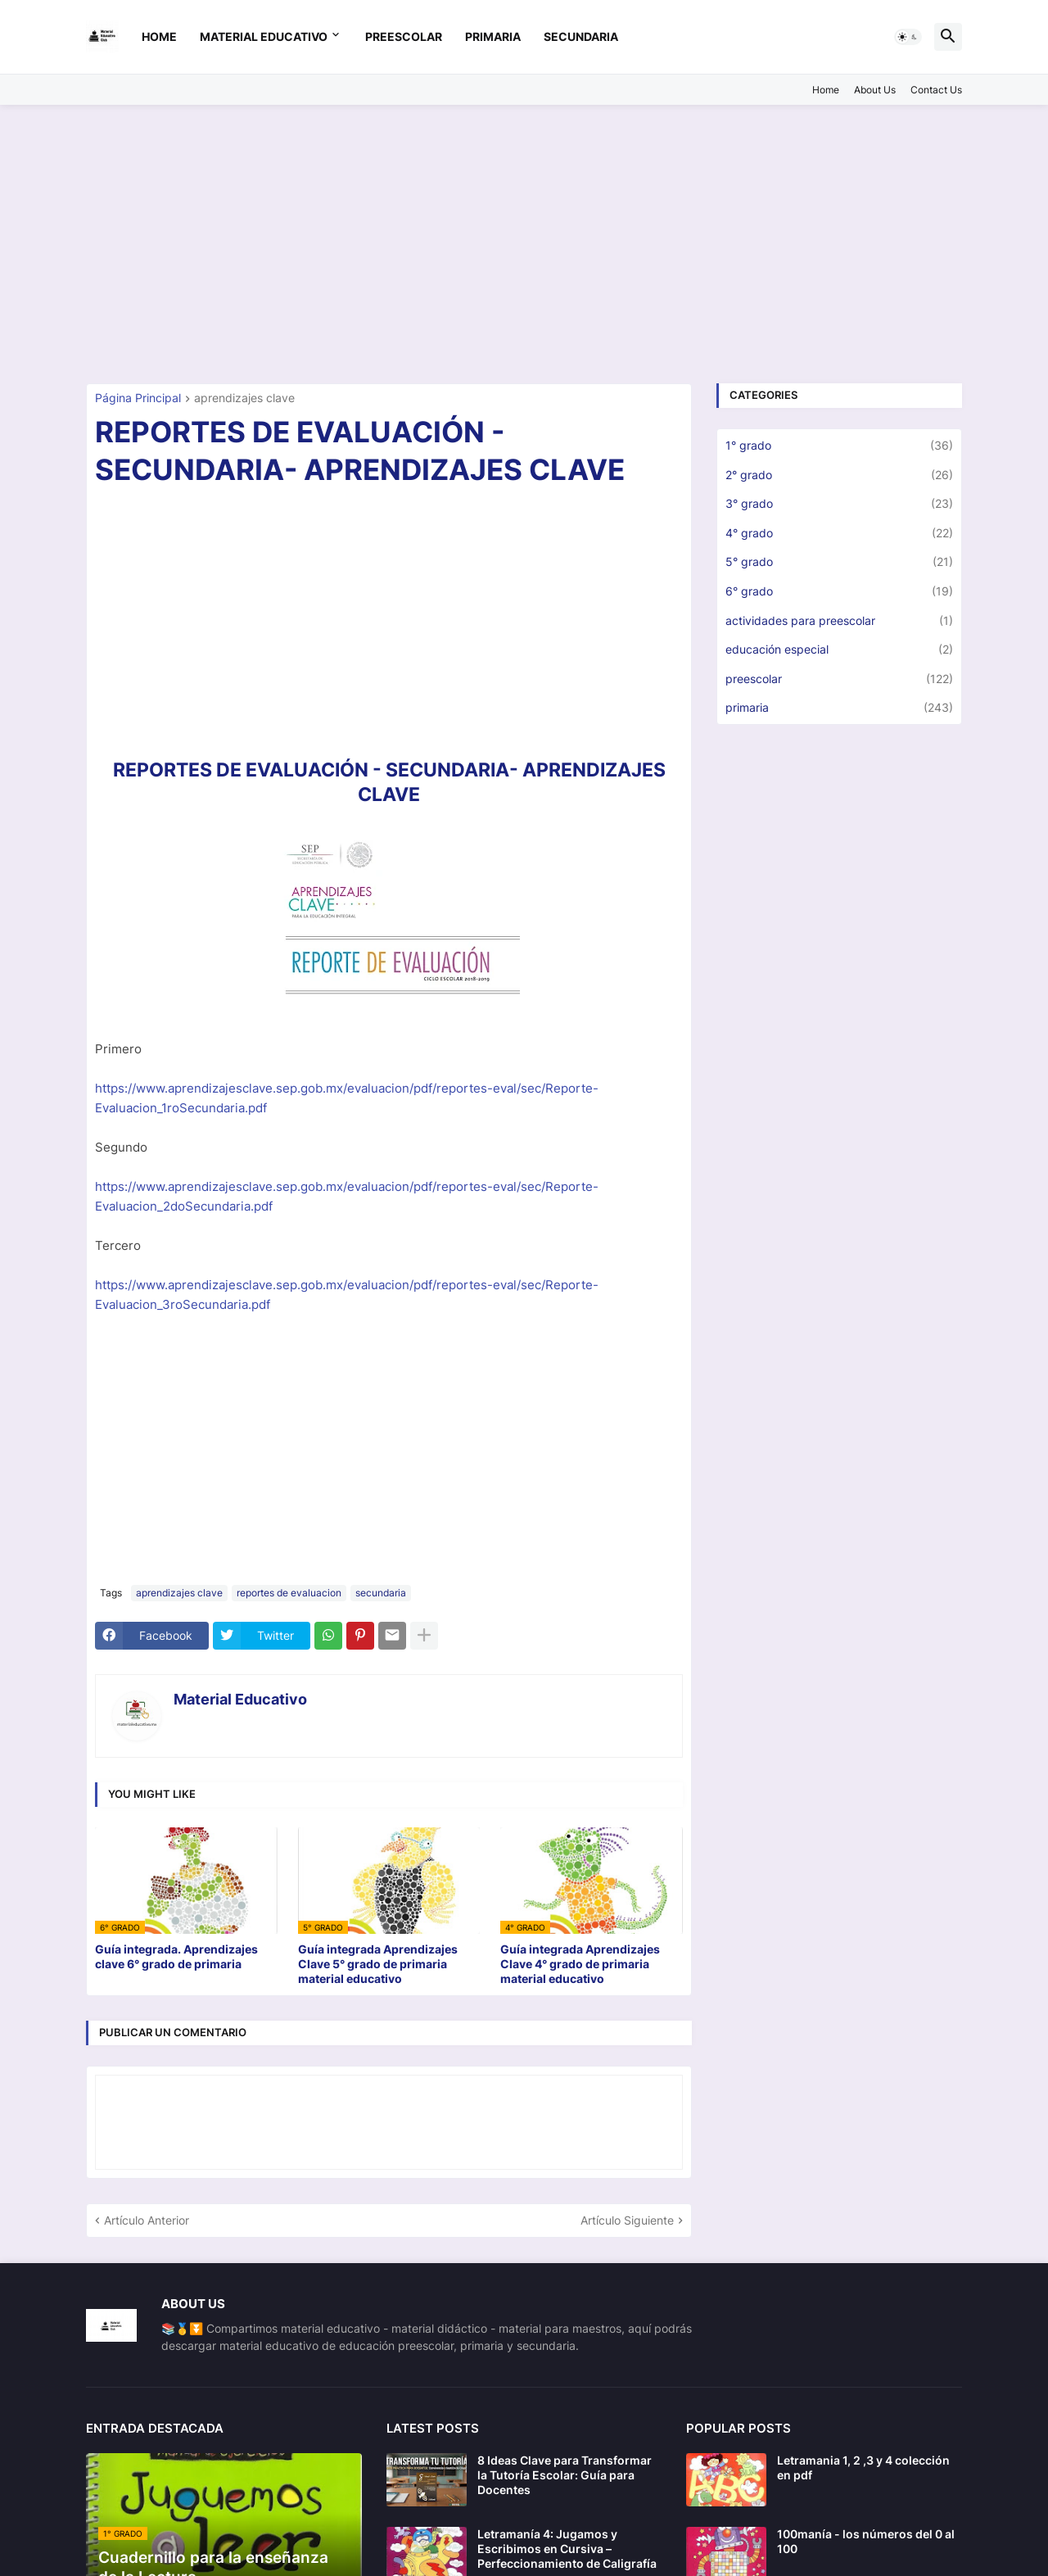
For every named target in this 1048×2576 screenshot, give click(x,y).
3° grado (839, 504)
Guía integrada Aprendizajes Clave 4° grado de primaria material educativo (580, 1963)
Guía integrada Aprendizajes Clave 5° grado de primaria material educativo (378, 1963)
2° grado (839, 475)
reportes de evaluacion (289, 1593)
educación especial (839, 649)
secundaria (581, 36)
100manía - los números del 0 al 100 (866, 2541)
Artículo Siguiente (627, 2220)
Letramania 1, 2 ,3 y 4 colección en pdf (863, 2467)
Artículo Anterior (146, 2220)
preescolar (403, 36)
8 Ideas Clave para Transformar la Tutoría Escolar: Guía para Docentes (564, 2475)
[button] (908, 37)
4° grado (839, 533)
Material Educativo (264, 36)
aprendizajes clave (244, 398)
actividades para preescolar (839, 621)
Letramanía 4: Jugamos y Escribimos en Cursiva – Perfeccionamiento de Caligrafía (567, 2548)
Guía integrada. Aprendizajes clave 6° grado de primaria (176, 1956)
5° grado (839, 562)
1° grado (839, 445)
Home (159, 36)
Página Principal (138, 398)
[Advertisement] (524, 244)
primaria (493, 36)
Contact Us (936, 90)
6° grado (839, 591)
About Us (875, 90)
